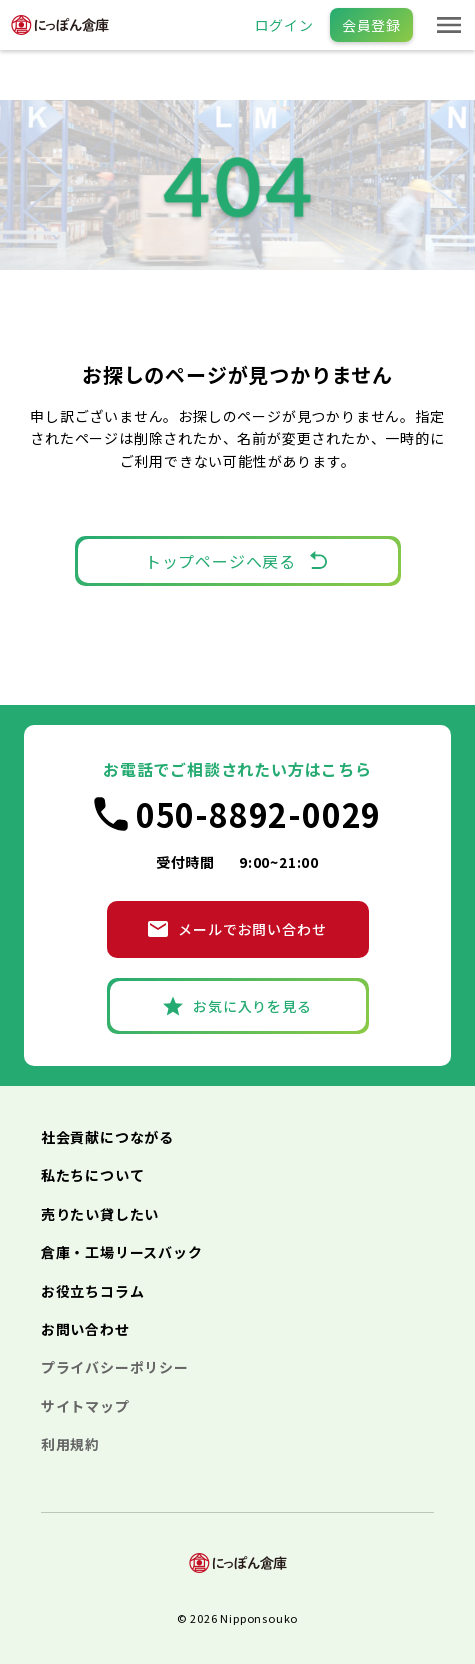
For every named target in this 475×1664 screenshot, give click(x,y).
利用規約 (70, 1444)
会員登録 (371, 25)
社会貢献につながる (107, 1137)
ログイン (284, 25)
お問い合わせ (85, 1329)
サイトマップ (85, 1406)
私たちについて (93, 1175)
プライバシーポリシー (115, 1367)
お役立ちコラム (93, 1291)
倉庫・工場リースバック (122, 1252)
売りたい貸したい (100, 1214)
